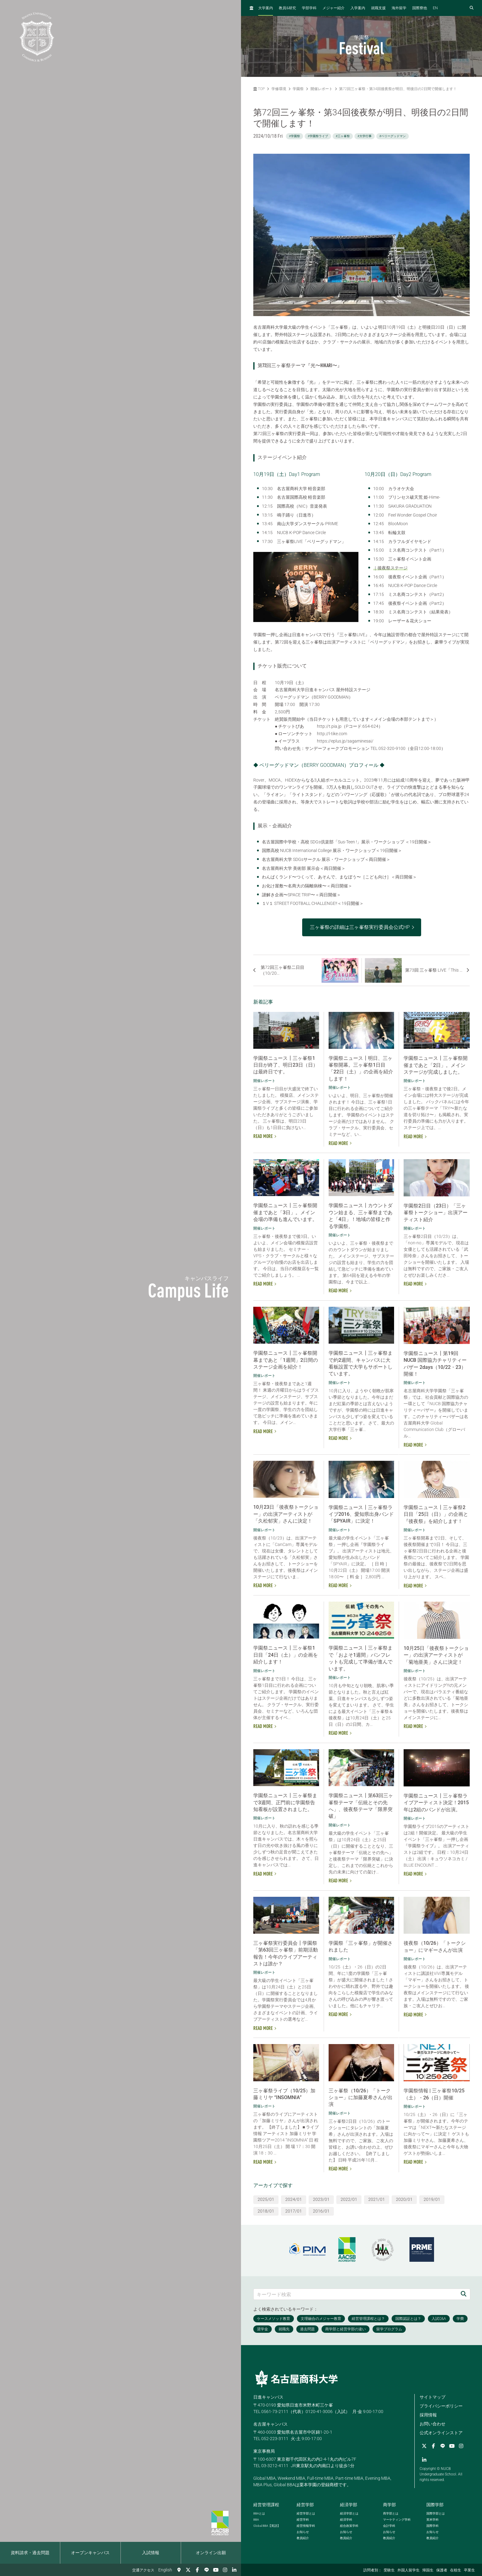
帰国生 (427, 2570)
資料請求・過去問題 (30, 2552)
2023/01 (321, 2199)
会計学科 (389, 2525)
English (165, 2569)
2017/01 (293, 2211)
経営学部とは (306, 2513)
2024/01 (293, 2199)
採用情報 (428, 2414)
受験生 (389, 2570)
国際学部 (435, 2504)
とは (259, 2513)
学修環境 (278, 89)
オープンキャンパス (90, 2552)
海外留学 (399, 8)
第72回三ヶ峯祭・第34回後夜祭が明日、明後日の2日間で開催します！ (398, 89)
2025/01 (266, 2199)
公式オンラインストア (441, 2432)
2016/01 (321, 2211)
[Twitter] (188, 2570)
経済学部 (348, 2504)
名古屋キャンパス (270, 2424)
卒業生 (469, 2570)
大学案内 (265, 8)
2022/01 (349, 2199)
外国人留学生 (408, 2570)
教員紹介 (303, 2538)
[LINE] (206, 2570)
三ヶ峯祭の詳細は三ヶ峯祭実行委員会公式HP (360, 927)
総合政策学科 (349, 2525)
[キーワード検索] (355, 2294)
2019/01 (432, 2199)
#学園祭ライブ (318, 136)
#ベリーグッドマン (392, 136)
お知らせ (303, 2532)
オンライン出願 (211, 2552)
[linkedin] (234, 2570)
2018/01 (266, 2211)
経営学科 (303, 2519)
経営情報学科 (306, 2525)
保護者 (441, 2570)
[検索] (463, 2294)
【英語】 (266, 2525)
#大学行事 (365, 136)
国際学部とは (435, 2513)
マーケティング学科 (397, 2519)
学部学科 (309, 8)
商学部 (389, 2504)
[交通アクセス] (179, 2570)
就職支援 (378, 8)
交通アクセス (143, 2570)
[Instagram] (225, 2570)
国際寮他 (419, 8)
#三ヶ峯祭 (343, 136)
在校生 (455, 2570)
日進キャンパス (268, 2397)
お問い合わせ (432, 2423)
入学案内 (357, 8)
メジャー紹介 (333, 8)
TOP (259, 89)
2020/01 (404, 2199)
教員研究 (287, 8)
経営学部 (305, 2504)
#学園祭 (294, 136)
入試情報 (150, 2552)
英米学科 (432, 2519)
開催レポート (321, 89)
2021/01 (376, 2199)
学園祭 (298, 89)
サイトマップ (432, 2397)
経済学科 (346, 2519)
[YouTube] (215, 2570)
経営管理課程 (266, 2504)
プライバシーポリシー (441, 2406)
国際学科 (432, 2525)
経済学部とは (349, 2513)
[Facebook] (197, 2570)
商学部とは (390, 2513)
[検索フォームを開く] (471, 8)
